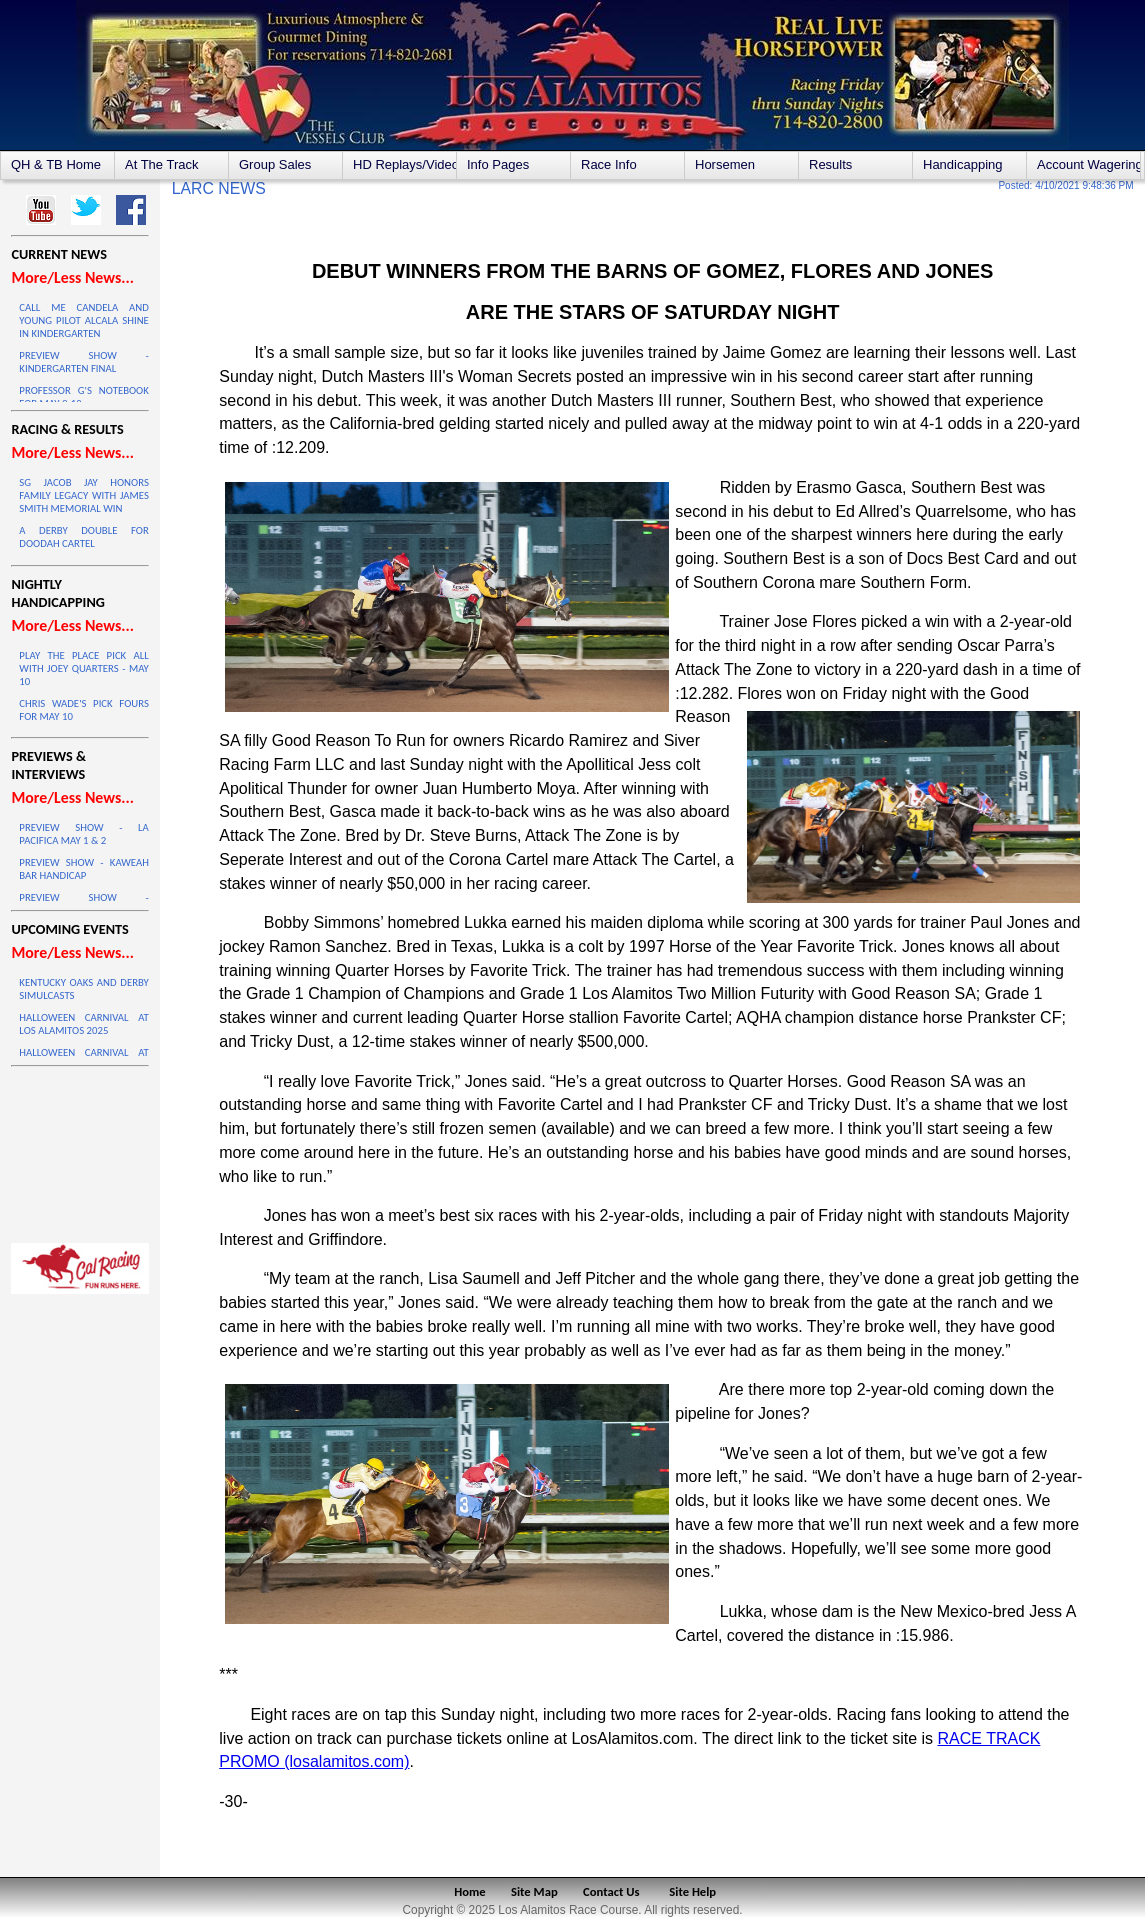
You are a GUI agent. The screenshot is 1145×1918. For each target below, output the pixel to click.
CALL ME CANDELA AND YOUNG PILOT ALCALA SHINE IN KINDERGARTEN (83, 320)
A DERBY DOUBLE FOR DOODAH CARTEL (83, 537)
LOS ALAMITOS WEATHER (79, 1150)
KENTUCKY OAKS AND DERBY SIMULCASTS (83, 989)
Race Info (609, 164)
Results (830, 164)
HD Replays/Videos (404, 164)
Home (469, 1891)
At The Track (161, 164)
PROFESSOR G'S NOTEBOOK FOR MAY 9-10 (83, 397)
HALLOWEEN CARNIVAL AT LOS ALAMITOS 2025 (83, 1024)
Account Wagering (1088, 164)
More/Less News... (72, 277)
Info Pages (498, 164)
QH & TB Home (56, 164)
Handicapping (963, 164)
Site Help (692, 1891)
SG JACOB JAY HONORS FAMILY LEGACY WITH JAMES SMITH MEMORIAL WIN (83, 495)
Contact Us (611, 1891)
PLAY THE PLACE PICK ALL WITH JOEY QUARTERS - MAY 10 (83, 668)
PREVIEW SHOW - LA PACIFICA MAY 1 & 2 (83, 834)
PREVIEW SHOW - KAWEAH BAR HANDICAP (83, 869)
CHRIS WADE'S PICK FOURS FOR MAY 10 (83, 710)
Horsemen (725, 164)
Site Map (534, 1891)
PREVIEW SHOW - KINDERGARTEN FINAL (83, 362)
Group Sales (275, 164)
